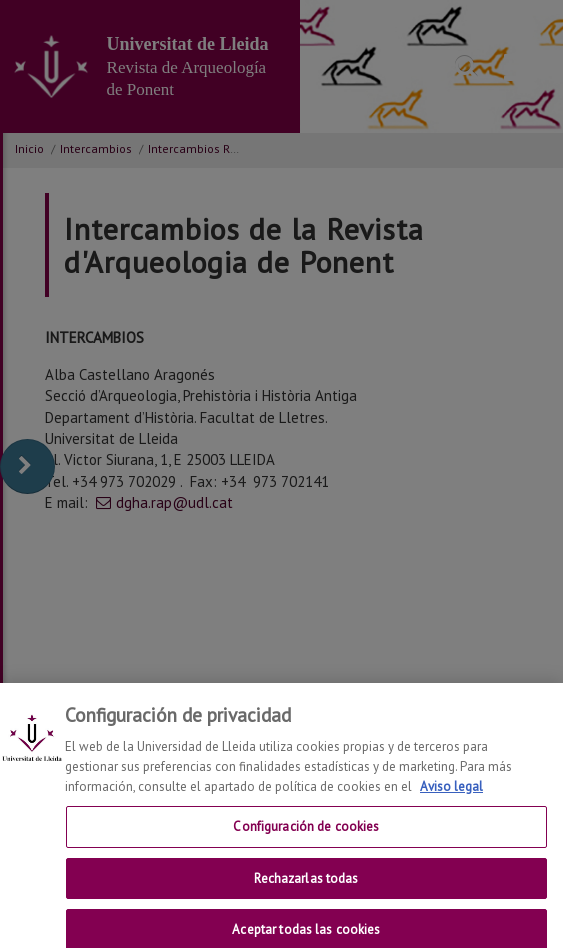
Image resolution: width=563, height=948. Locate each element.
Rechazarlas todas (306, 889)
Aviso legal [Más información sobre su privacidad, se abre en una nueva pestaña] (451, 797)
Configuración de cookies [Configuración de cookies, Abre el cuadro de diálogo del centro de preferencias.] (306, 838)
